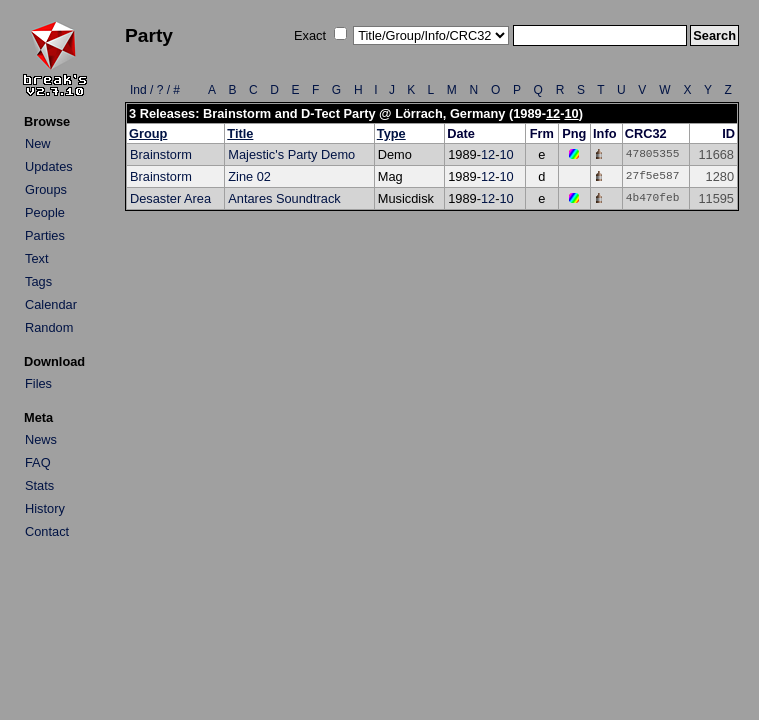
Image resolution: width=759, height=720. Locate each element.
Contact (47, 531)
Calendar (51, 304)
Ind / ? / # (155, 90)
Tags (38, 281)
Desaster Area (170, 198)
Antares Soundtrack (284, 198)
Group (148, 133)
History (45, 508)
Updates (49, 166)
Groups (46, 189)
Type (391, 133)
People (45, 212)
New (38, 143)
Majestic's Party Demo (291, 154)
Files (38, 383)
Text (36, 258)
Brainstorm (161, 154)
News (41, 439)
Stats (39, 485)
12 (553, 113)
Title (240, 133)
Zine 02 (249, 176)
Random (49, 327)
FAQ (38, 462)
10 (571, 113)
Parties (45, 235)
